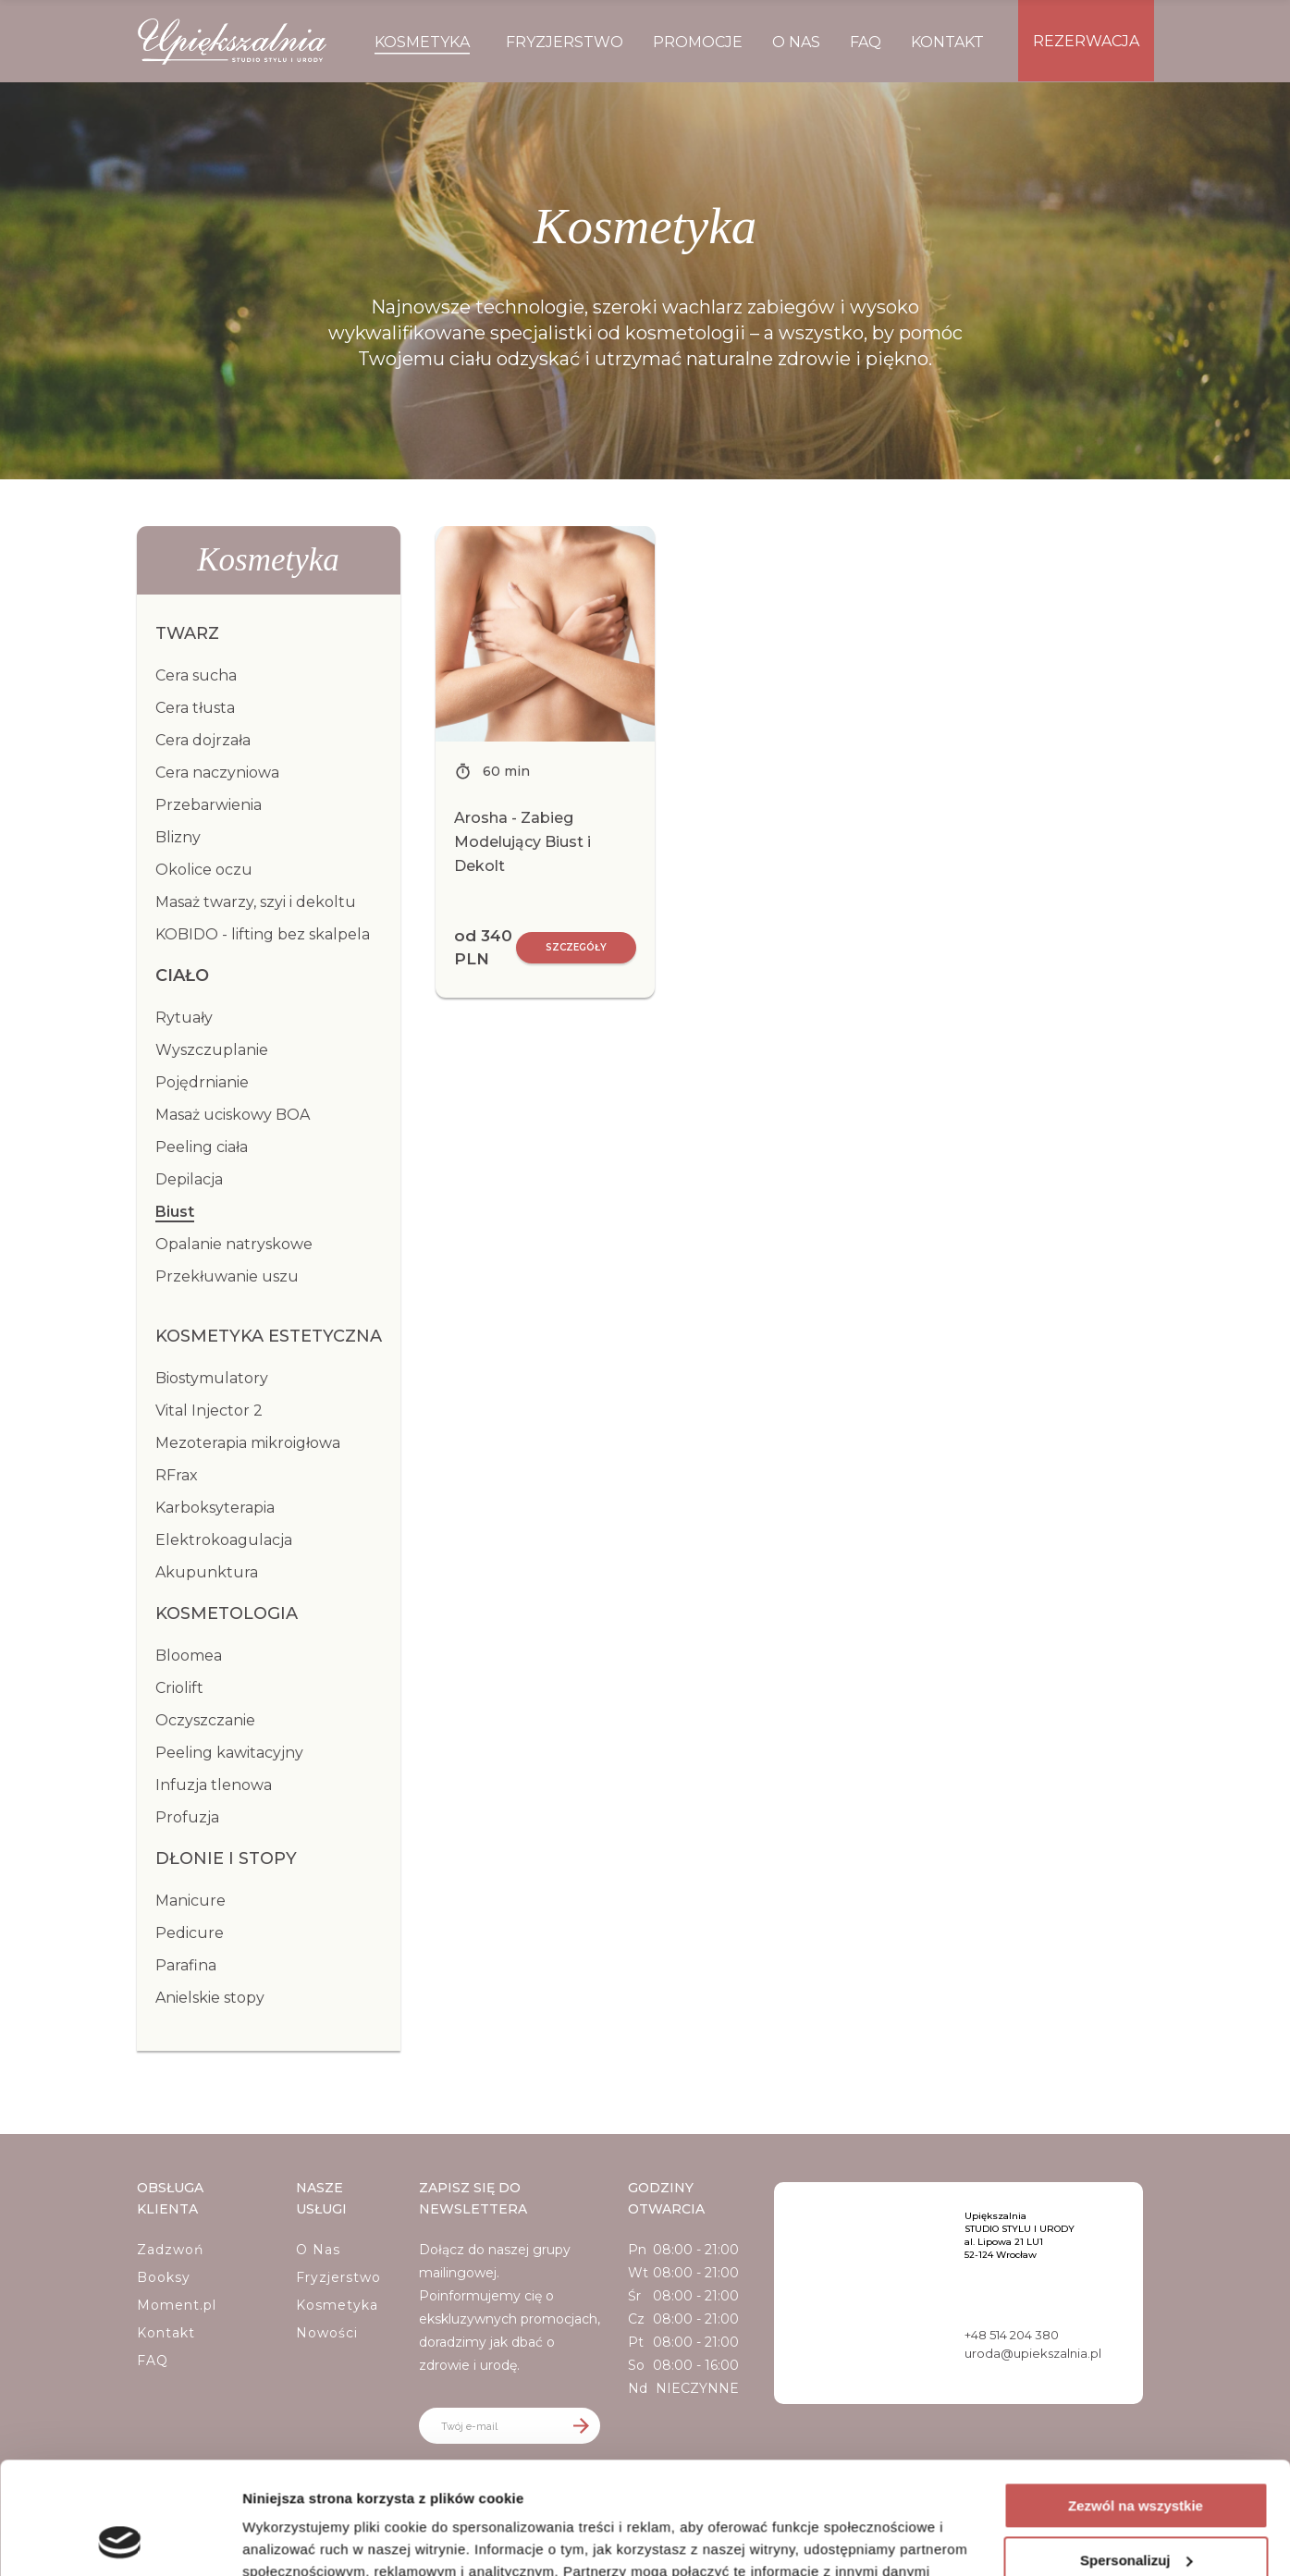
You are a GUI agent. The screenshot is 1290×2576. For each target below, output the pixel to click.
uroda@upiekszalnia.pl (1032, 2353)
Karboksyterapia (215, 1507)
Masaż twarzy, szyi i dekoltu (255, 902)
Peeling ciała (201, 1147)
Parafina (185, 1965)
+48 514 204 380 (1011, 2334)
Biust (174, 1212)
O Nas (318, 2249)
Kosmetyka (337, 2305)
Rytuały (184, 1017)
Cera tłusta (195, 708)
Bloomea (188, 1655)
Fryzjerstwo (338, 2277)
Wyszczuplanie (211, 1050)
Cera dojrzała (203, 740)
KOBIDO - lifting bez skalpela (262, 934)
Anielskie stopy (209, 1997)
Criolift (179, 1688)
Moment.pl (176, 2305)
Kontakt (166, 2333)
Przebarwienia (208, 805)
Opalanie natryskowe (234, 1244)
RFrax (176, 1475)
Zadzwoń (170, 2249)
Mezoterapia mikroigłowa (247, 1443)
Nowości (327, 2333)
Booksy (163, 2277)
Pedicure (189, 1933)
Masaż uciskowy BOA (232, 1114)
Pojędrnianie (202, 1082)
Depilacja (189, 1179)
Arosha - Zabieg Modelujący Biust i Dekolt (522, 842)
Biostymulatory (211, 1378)
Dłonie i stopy (226, 1858)
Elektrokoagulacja (223, 1540)
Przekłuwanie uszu (227, 1276)
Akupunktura (206, 1572)
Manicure (190, 1900)
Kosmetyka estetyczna (268, 1336)
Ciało (182, 975)
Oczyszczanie (205, 1720)
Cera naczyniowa (217, 772)
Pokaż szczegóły (297, 2539)
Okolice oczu (203, 869)
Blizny (178, 837)
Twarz (187, 633)
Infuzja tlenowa (213, 1785)
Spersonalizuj (1136, 2454)
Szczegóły (576, 947)
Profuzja (187, 1817)
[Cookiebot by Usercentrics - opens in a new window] (120, 2540)
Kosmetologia (226, 1613)
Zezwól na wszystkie (1135, 2401)
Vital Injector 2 (209, 1410)
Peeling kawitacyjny (229, 1752)
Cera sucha (196, 675)
